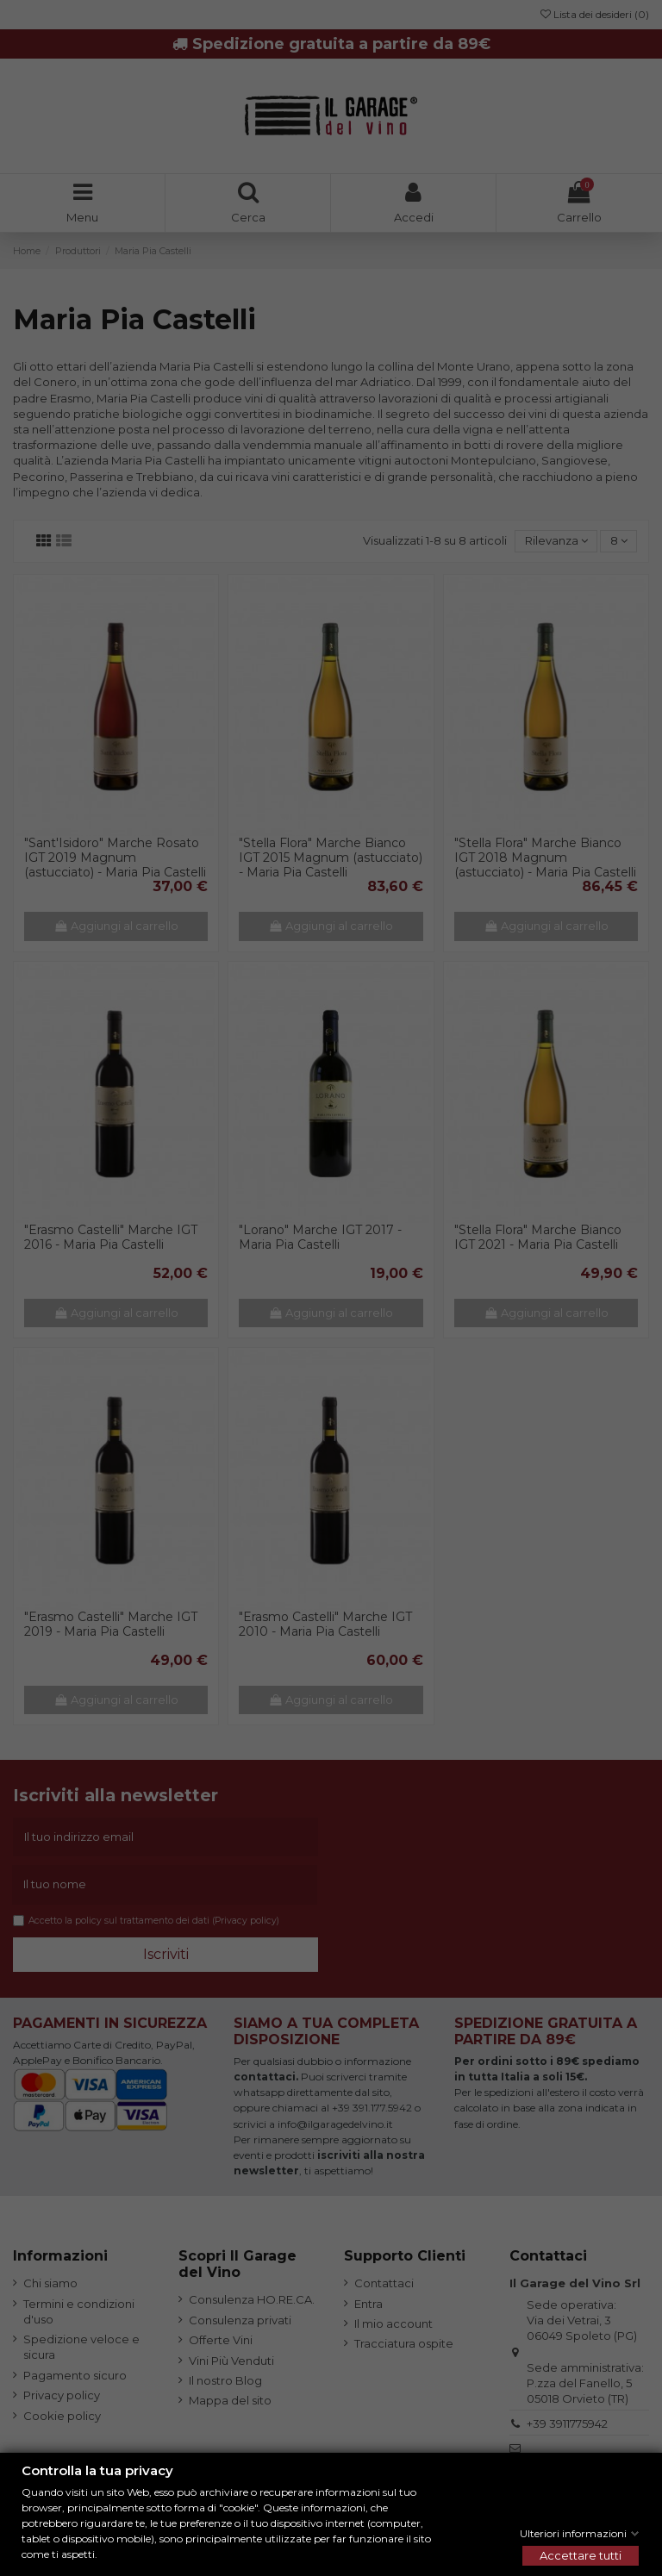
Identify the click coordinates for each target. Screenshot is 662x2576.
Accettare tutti (580, 2555)
